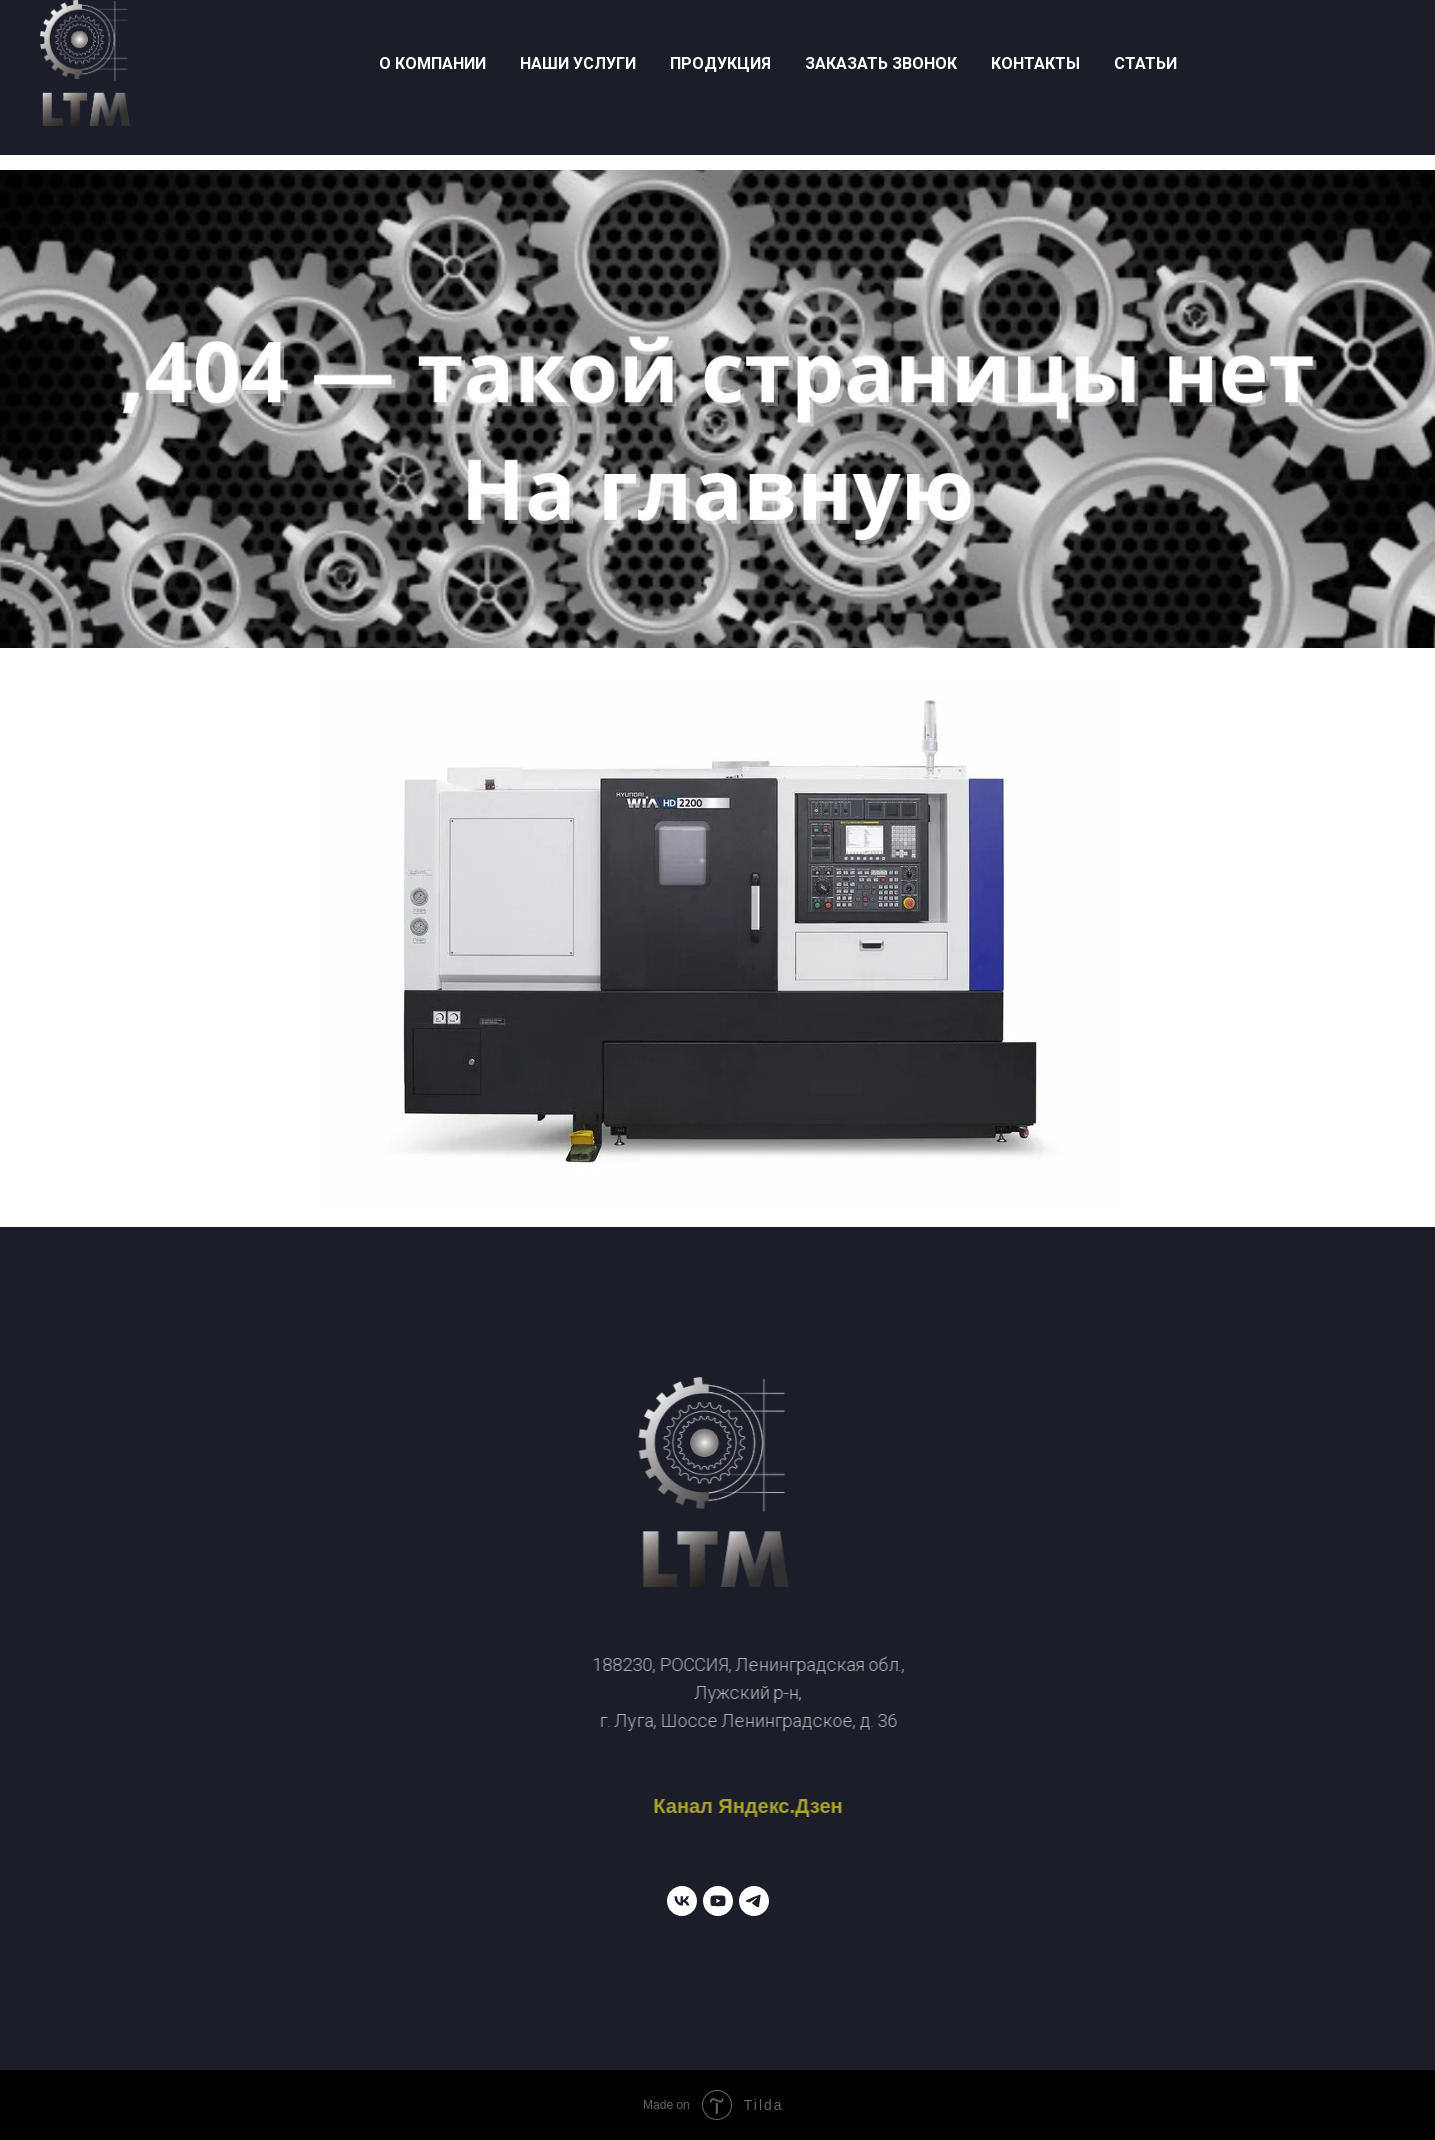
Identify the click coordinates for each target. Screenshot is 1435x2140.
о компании (432, 63)
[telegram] (754, 1901)
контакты (1035, 63)
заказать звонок (881, 63)
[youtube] (718, 1901)
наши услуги (578, 63)
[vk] (682, 1901)
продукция (720, 63)
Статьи (1145, 63)
